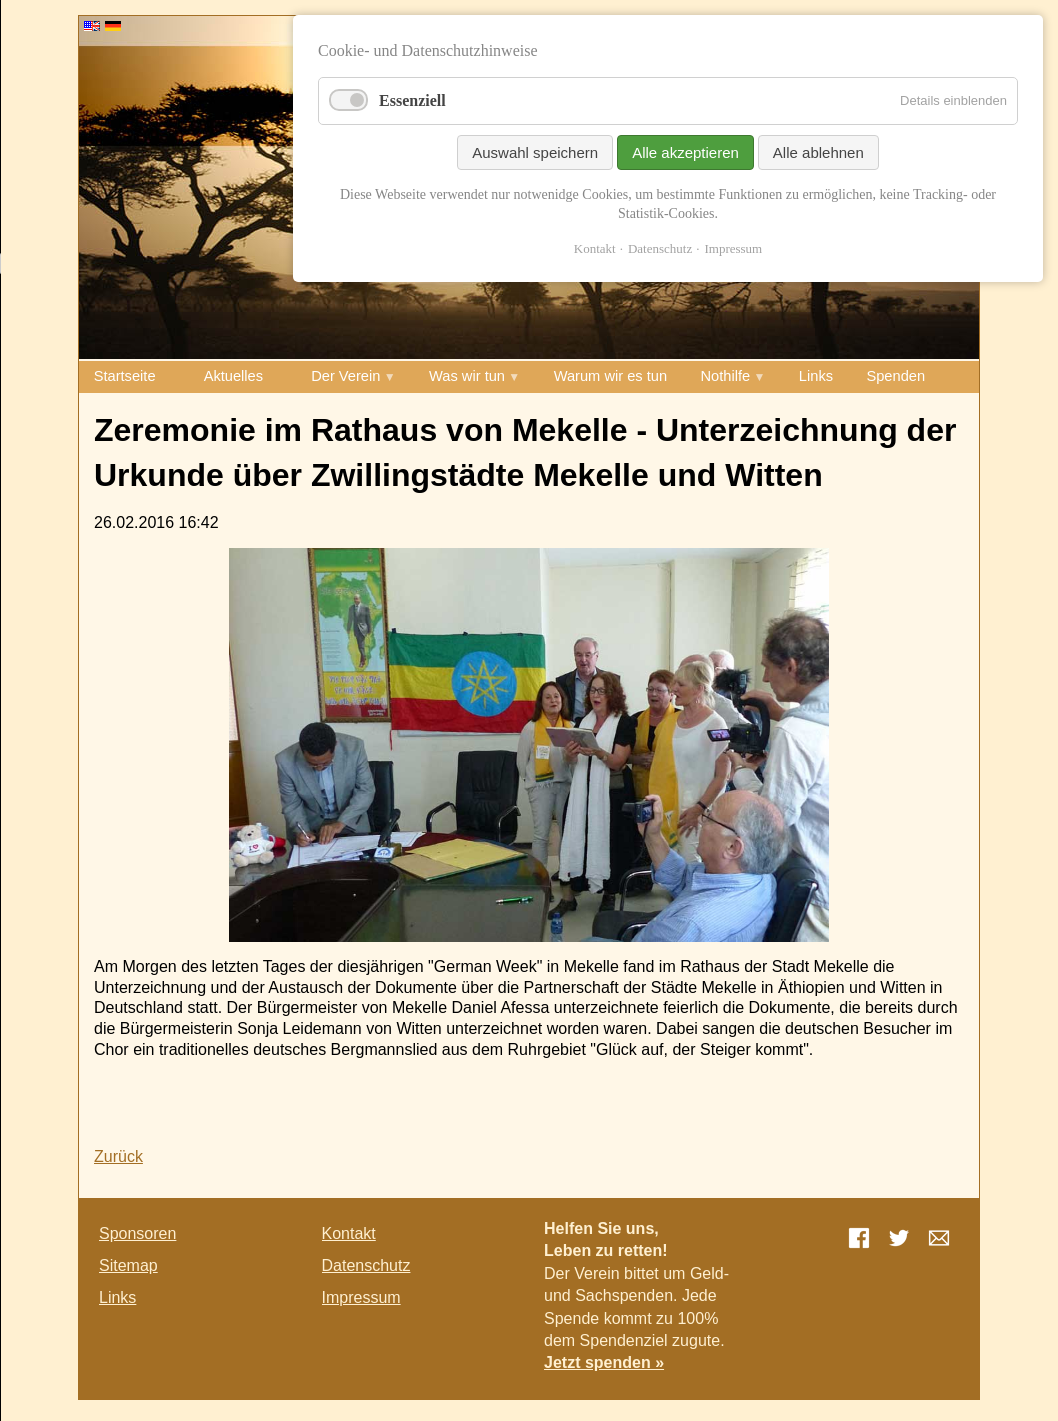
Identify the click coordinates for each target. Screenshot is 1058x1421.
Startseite (125, 376)
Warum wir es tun (610, 376)
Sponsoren (137, 1233)
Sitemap (128, 1265)
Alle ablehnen (818, 152)
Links (816, 376)
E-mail (939, 1238)
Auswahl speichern (535, 152)
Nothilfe (726, 376)
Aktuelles (233, 376)
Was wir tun (467, 376)
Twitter (899, 1238)
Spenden (895, 376)
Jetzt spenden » (604, 1362)
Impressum (361, 1297)
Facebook (859, 1238)
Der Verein (345, 376)
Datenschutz (366, 1265)
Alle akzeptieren (685, 152)
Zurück (118, 1156)
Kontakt (349, 1233)
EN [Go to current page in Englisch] (92, 26)
